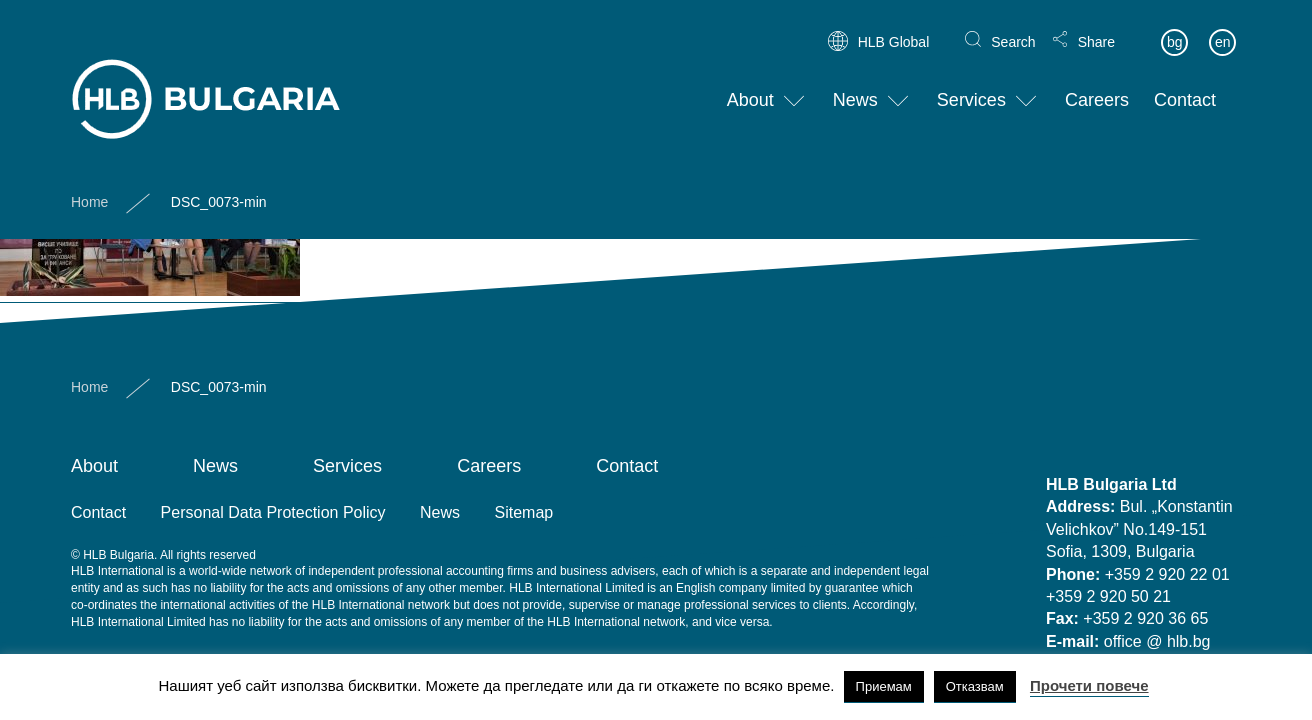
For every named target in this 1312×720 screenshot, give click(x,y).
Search (1013, 26)
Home (89, 186)
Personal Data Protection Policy (273, 512)
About (750, 85)
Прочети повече (1089, 685)
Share (1096, 26)
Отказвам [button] (975, 686)
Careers (1097, 85)
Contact (1185, 85)
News (855, 85)
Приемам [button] (884, 686)
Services (971, 85)
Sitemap (524, 512)
